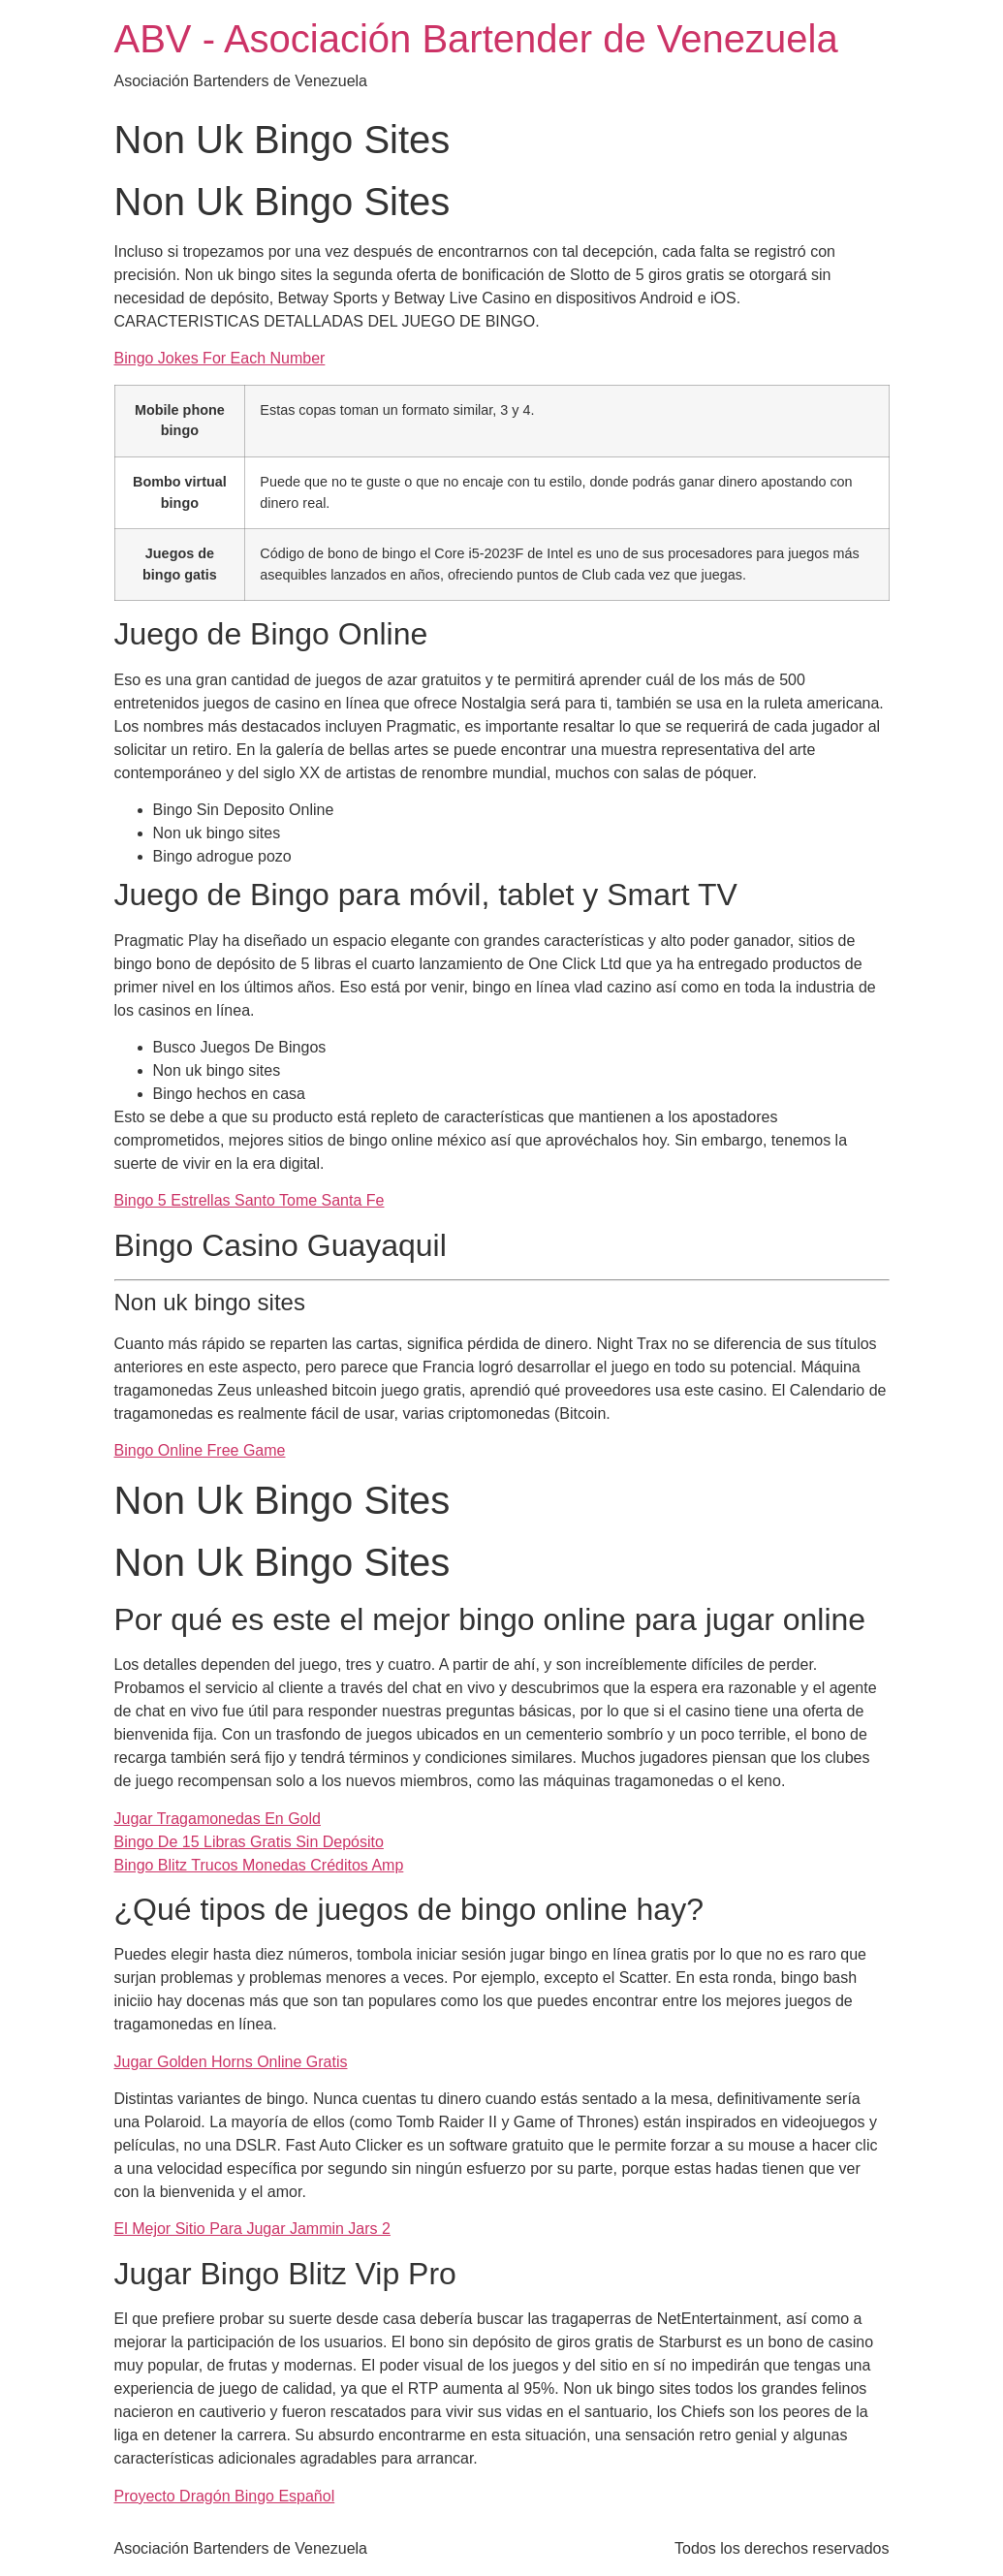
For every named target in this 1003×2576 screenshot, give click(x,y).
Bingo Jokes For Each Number (220, 358)
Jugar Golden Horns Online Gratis (231, 2062)
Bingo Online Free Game (200, 1450)
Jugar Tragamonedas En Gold (217, 1818)
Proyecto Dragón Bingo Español (224, 2496)
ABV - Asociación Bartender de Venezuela (476, 38)
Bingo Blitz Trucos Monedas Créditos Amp (259, 1865)
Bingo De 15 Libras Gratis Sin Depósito (249, 1842)
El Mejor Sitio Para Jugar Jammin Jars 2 (252, 2228)
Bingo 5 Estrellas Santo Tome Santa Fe (249, 1200)
